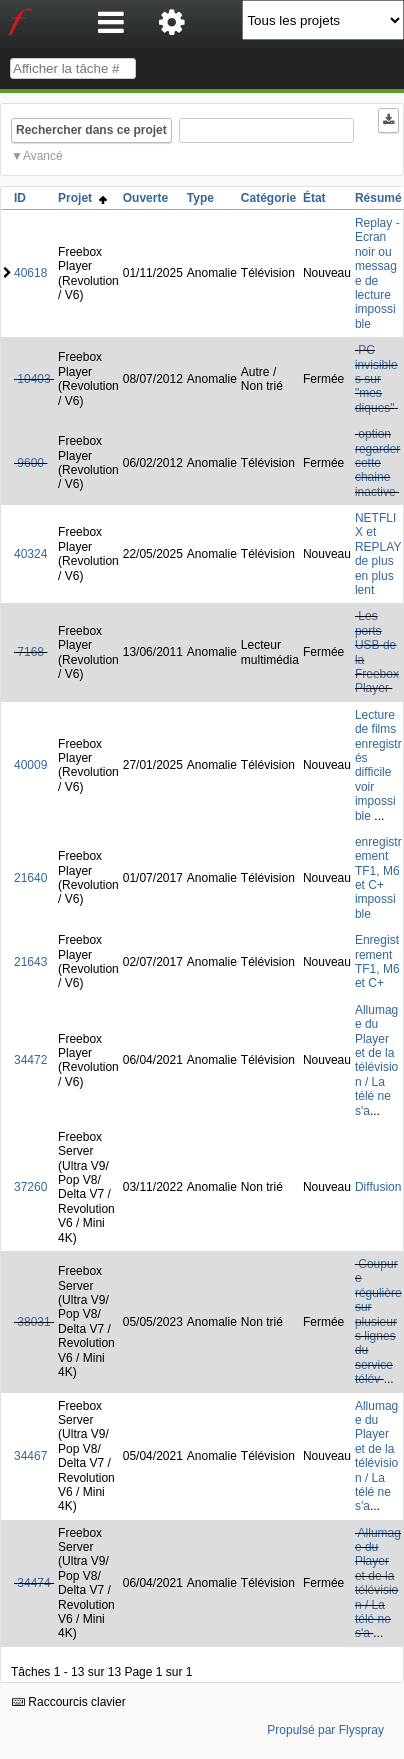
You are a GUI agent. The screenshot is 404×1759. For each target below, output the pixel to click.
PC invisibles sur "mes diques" (376, 379)
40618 (30, 273)
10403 (33, 379)
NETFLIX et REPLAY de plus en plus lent (378, 554)
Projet (82, 198)
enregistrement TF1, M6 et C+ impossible (378, 878)
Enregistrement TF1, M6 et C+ (377, 961)
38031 (33, 1322)
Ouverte (145, 198)
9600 (30, 463)
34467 (30, 1456)
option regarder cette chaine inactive (377, 463)
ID (20, 198)
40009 (30, 765)
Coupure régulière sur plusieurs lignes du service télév (378, 1321)
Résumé (378, 198)
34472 (30, 1060)
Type (200, 198)
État (314, 198)
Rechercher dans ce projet (91, 130)
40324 (30, 554)
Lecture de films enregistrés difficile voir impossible (378, 765)
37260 (30, 1187)
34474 (33, 1583)
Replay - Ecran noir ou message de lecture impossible (377, 273)
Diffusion (378, 1187)
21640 (30, 878)
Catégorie (268, 198)
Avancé (43, 156)
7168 (30, 652)
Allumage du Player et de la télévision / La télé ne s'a (376, 1060)
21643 (30, 962)
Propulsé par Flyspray (325, 1730)
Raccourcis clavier (69, 1702)
